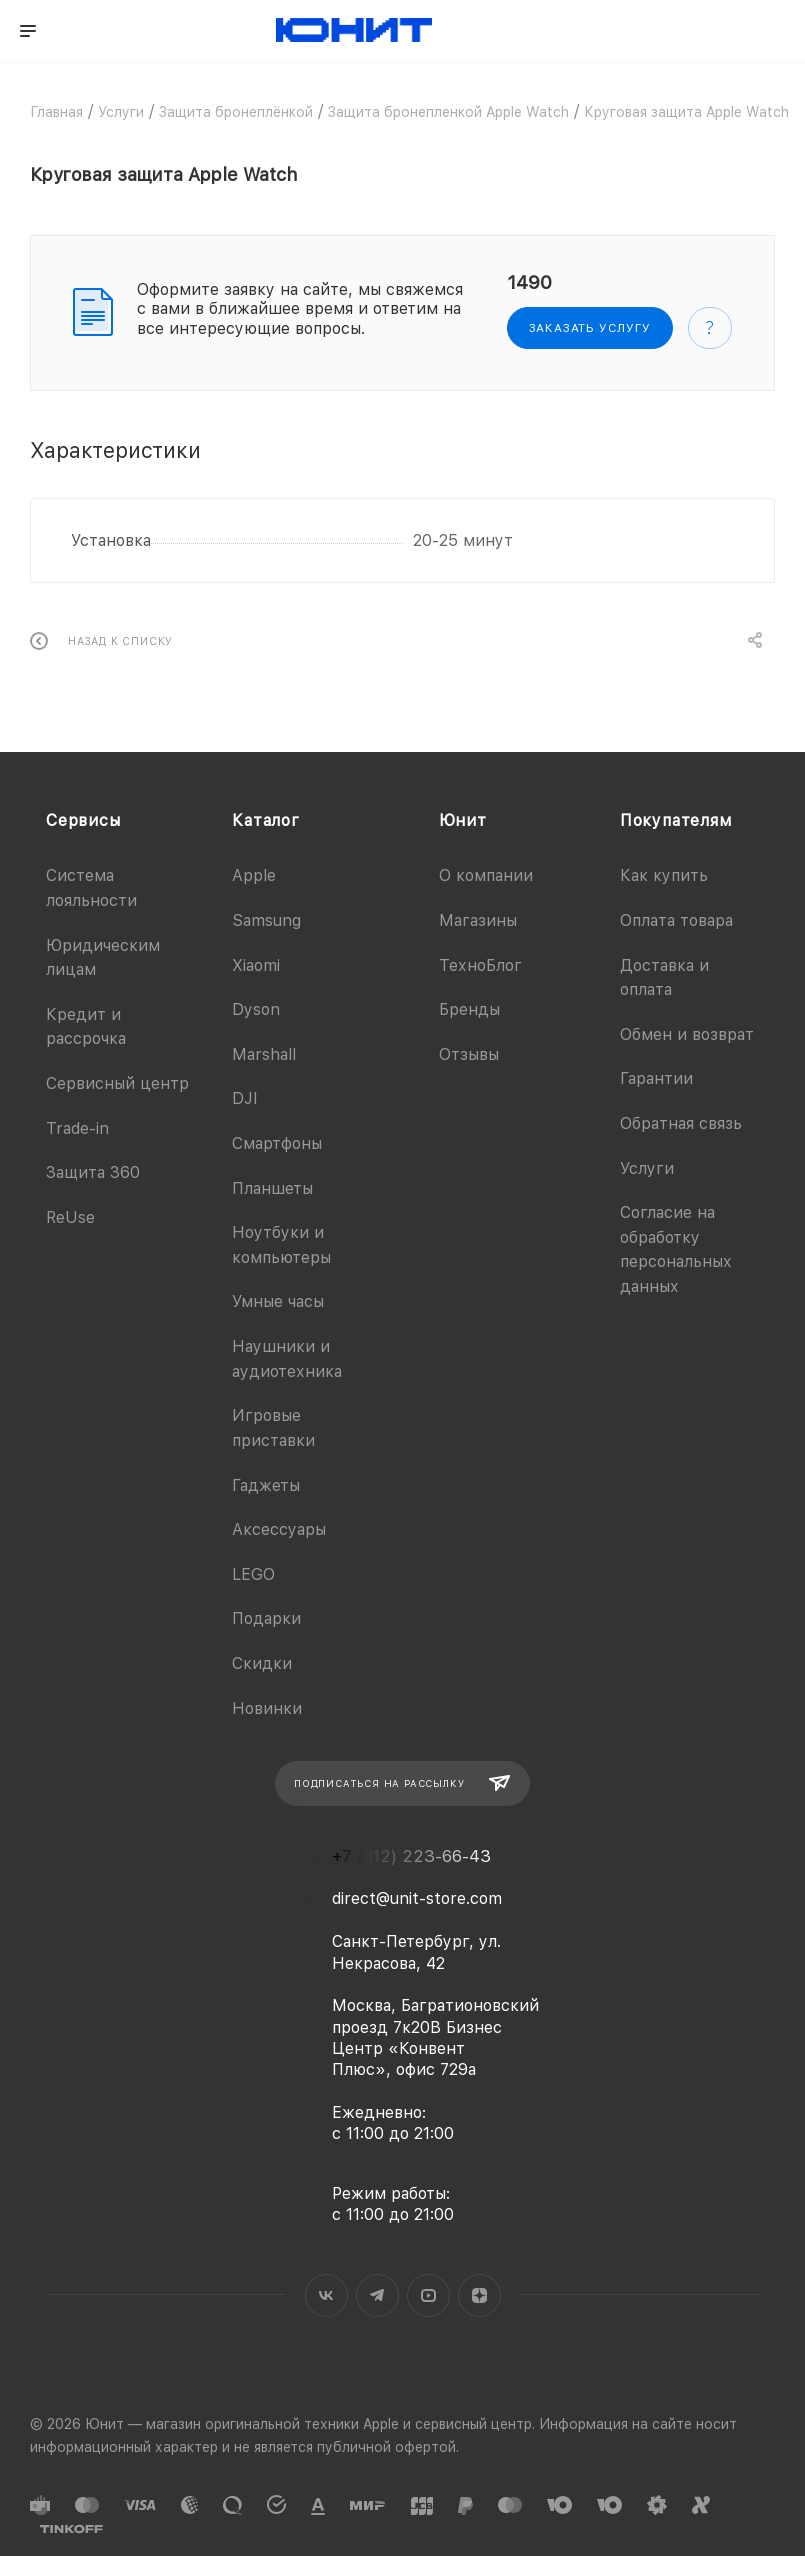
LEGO (253, 1574)
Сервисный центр (117, 1083)
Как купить (664, 875)
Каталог (266, 820)
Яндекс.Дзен (479, 2295)
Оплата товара (676, 920)
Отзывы (469, 1054)
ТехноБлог (480, 965)
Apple (254, 875)
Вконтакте (326, 2295)
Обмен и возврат (687, 1034)
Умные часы (278, 1301)
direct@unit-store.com (417, 1898)
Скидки (262, 1663)
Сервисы (83, 820)
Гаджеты (266, 1485)
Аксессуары (279, 1529)
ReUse (70, 1217)
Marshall (264, 1054)
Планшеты (272, 1188)
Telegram (377, 2295)
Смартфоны (277, 1143)
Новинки (267, 1708)
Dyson (256, 1009)
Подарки (266, 1618)
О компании (486, 875)
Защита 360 (93, 1172)
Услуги (647, 1168)
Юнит (463, 820)
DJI (245, 1098)
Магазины (478, 920)
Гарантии (656, 1078)
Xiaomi (256, 965)
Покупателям (676, 820)
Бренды (469, 1009)
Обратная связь (681, 1123)
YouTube (428, 2295)
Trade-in (77, 1128)
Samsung (266, 920)
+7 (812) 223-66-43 (411, 1856)
